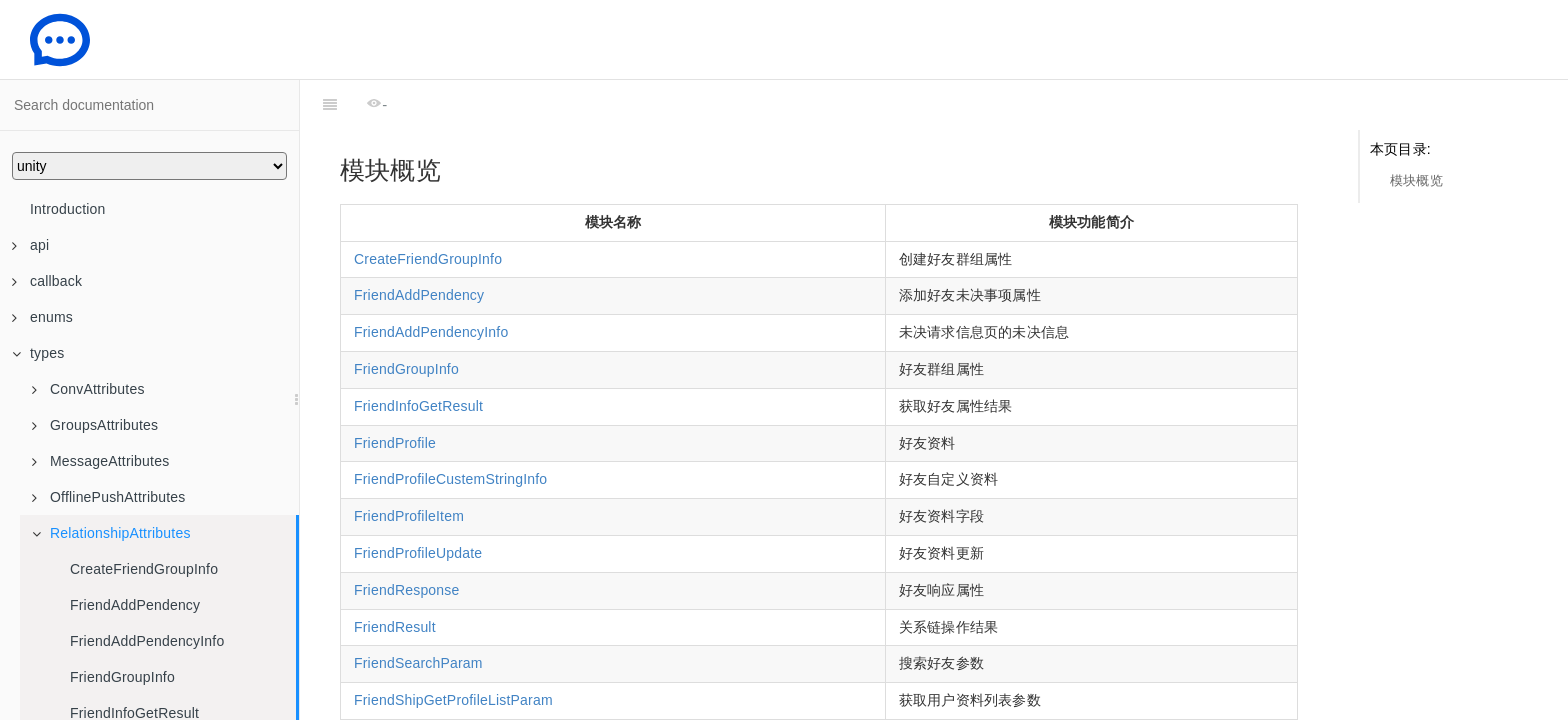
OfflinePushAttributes (108, 497)
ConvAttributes (88, 389)
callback (47, 281)
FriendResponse (407, 540)
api (30, 245)
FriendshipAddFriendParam (442, 687)
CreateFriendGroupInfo (144, 569)
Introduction (68, 209)
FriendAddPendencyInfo (147, 641)
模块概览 (1416, 180)
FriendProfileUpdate (418, 503)
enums (42, 317)
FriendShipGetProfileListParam (453, 650)
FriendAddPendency (135, 605)
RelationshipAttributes (111, 533)
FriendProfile (395, 393)
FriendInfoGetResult (418, 356)
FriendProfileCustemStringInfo (450, 429)
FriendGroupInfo (122, 677)
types (38, 353)
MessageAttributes (100, 461)
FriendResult (395, 577)
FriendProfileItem (409, 466)
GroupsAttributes (95, 425)
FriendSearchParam (418, 613)
